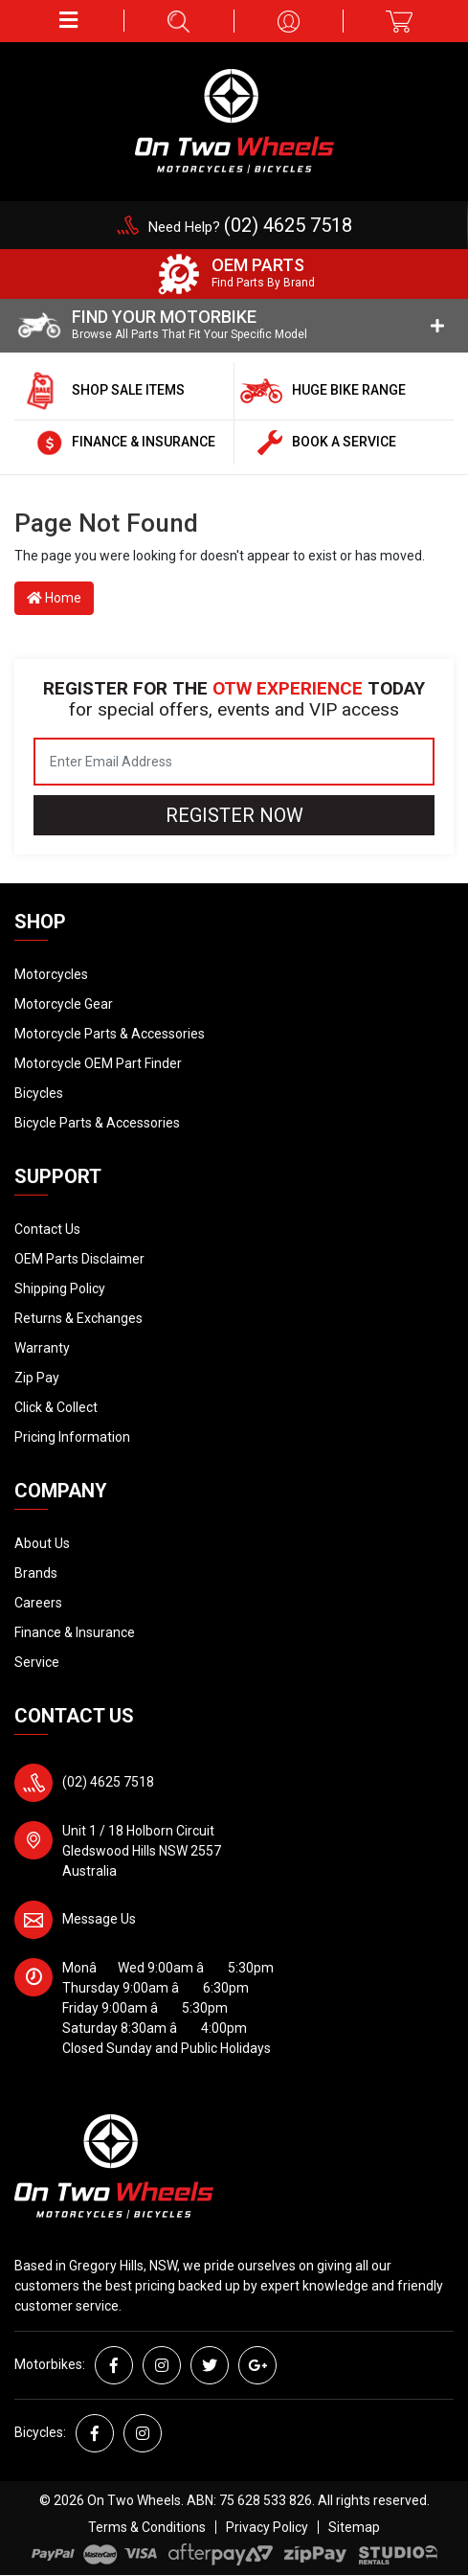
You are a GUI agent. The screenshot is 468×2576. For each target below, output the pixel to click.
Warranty (42, 1348)
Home (54, 597)
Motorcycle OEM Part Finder (98, 1063)
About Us (42, 1543)
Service (36, 1662)
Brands (35, 1573)
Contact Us (47, 1229)
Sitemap (354, 2527)
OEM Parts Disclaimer (79, 1258)
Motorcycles (51, 974)
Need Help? (250, 227)
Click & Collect (56, 1407)
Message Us (99, 1918)
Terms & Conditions (147, 2527)
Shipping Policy (59, 1288)
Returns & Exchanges (78, 1318)
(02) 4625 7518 (108, 1782)
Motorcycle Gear (63, 1004)
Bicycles (38, 1093)
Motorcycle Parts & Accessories (109, 1033)
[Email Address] (234, 762)
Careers (38, 1602)
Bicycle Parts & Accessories (97, 1122)
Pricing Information (72, 1437)
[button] (69, 21)
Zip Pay (36, 1377)
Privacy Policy (267, 2527)
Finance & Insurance (74, 1632)
